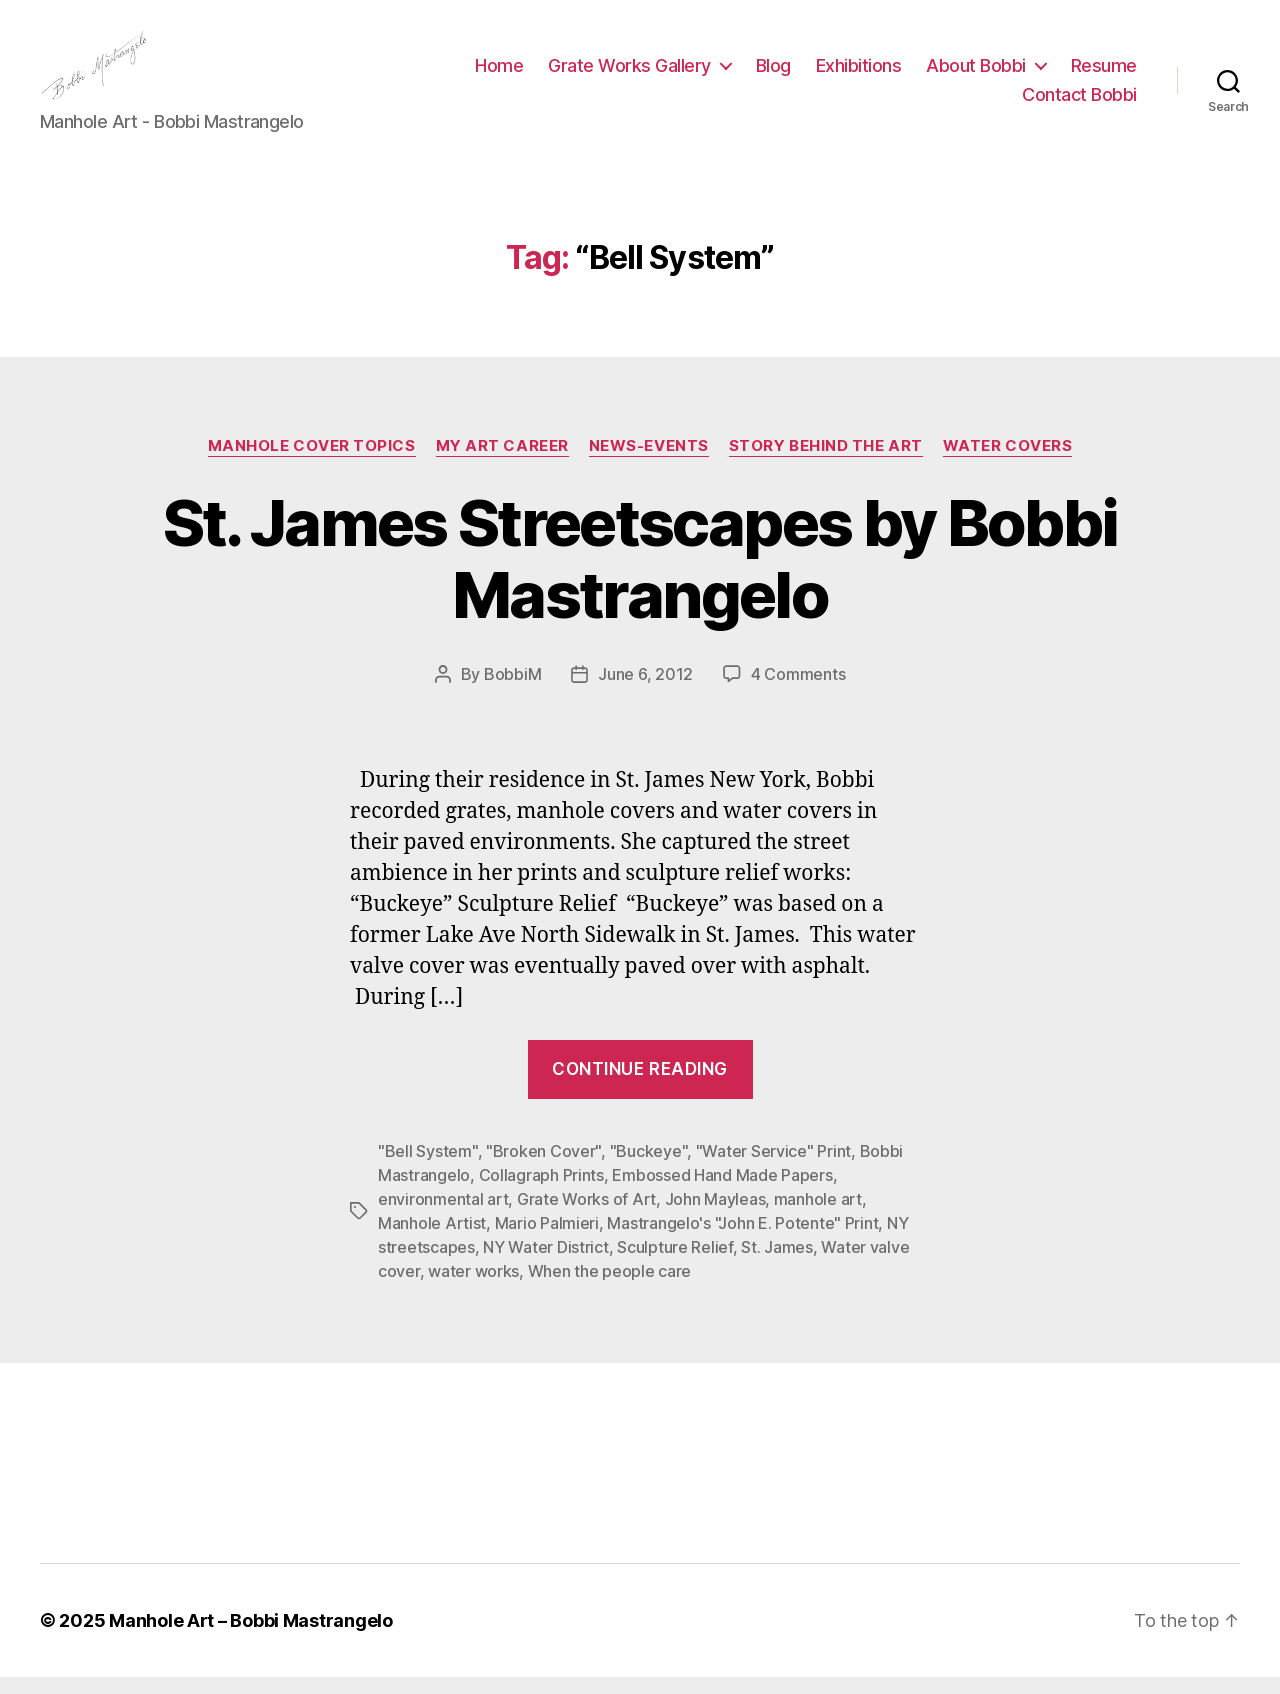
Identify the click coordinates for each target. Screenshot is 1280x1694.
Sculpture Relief (675, 1264)
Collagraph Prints (541, 1192)
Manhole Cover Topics (312, 462)
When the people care (610, 1288)
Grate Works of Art (586, 1216)
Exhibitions (859, 73)
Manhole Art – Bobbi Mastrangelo (251, 1637)
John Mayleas (715, 1216)
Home (499, 73)
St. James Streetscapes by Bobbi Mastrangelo (640, 575)
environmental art (443, 1216)
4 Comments (798, 691)
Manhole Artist (432, 1240)
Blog (773, 73)
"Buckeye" (649, 1168)
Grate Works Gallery (629, 73)
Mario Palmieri (547, 1240)
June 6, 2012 (645, 691)
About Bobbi (976, 73)
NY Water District (545, 1264)
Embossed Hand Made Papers (722, 1192)
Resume (1104, 73)
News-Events (649, 462)
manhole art (818, 1216)
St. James (777, 1264)
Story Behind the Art (826, 462)
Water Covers (1008, 462)
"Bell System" (428, 1168)
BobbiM (512, 691)
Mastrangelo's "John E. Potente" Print (742, 1240)
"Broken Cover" (543, 1168)
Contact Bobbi (1079, 103)
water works (473, 1288)
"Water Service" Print (773, 1168)
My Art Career (502, 462)
